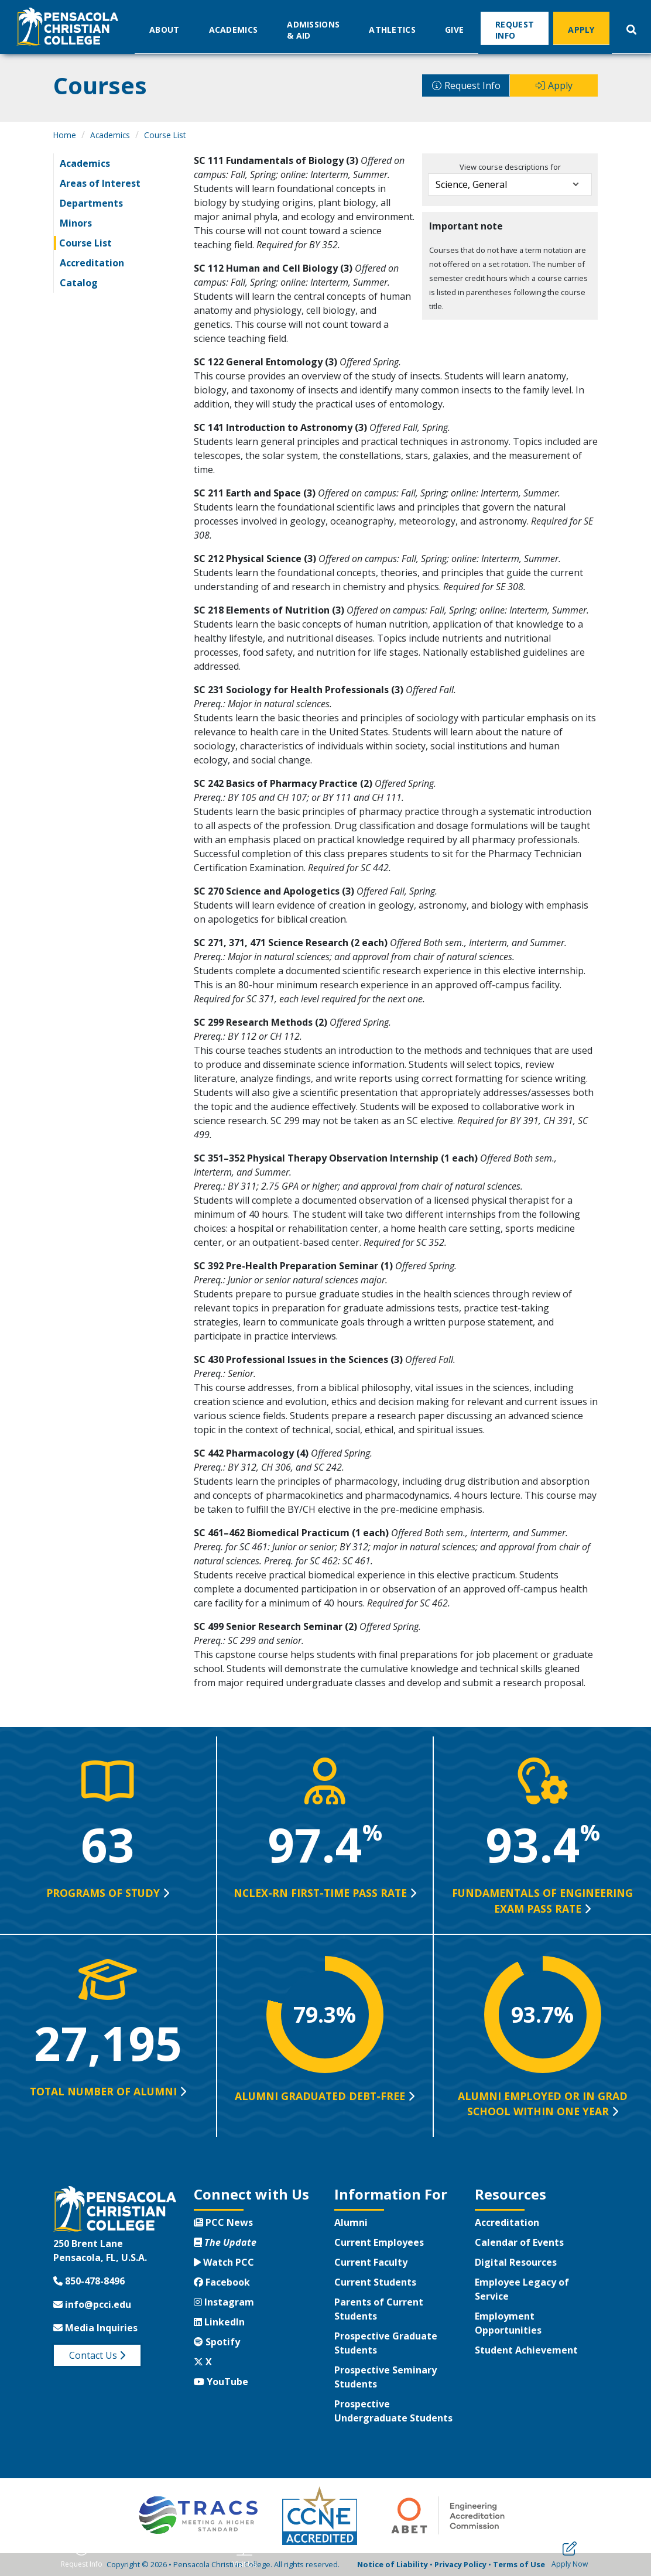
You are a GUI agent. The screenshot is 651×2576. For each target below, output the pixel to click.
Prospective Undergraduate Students (393, 2410)
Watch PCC (224, 2262)
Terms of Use (519, 2564)
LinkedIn (219, 2321)
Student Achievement (526, 2350)
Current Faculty (370, 2262)
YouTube (221, 2381)
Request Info (514, 29)
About (164, 29)
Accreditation (92, 262)
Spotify (217, 2341)
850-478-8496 (89, 2280)
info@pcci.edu (92, 2304)
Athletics (392, 29)
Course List (165, 135)
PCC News (223, 2222)
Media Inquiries (95, 2327)
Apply (581, 29)
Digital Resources (516, 2262)
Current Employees (379, 2242)
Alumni (351, 2222)
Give (454, 29)
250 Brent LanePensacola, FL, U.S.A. (100, 2250)
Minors (76, 223)
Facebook (222, 2282)
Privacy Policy (460, 2564)
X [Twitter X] (203, 2361)
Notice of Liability (392, 2564)
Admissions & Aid (313, 29)
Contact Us (97, 2355)
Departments (91, 203)
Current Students (375, 2282)
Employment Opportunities (508, 2323)
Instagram (224, 2302)
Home (64, 135)
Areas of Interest (100, 183)
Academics (233, 29)
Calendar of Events (519, 2242)
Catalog (79, 282)
